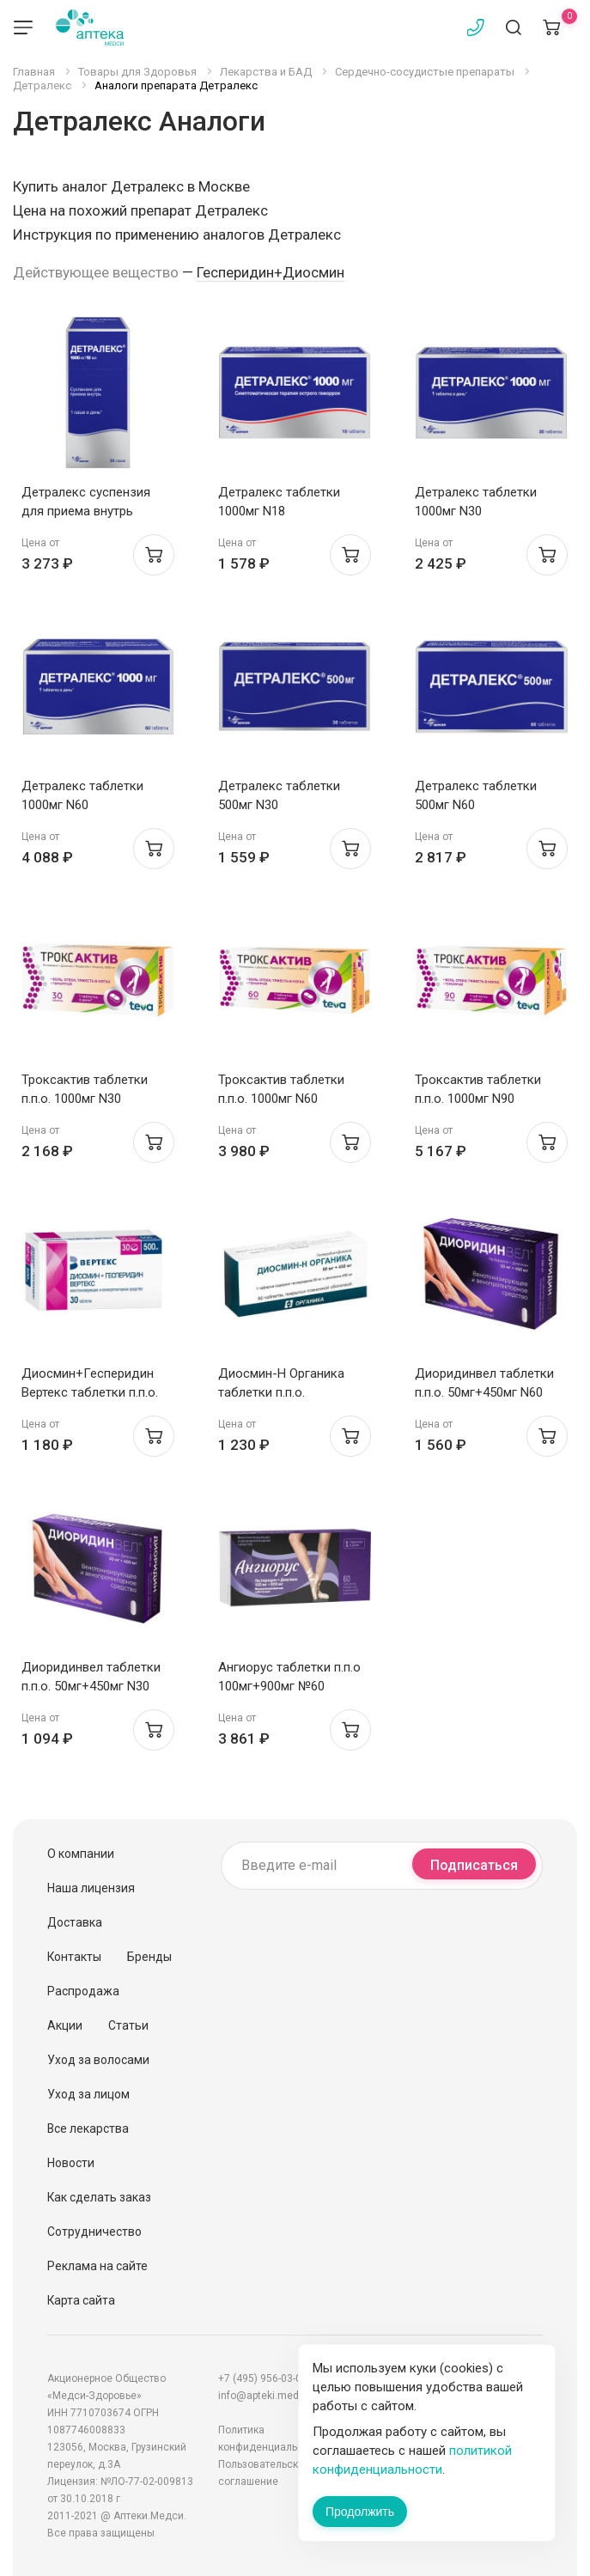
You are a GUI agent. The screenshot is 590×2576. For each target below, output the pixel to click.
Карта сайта (81, 2300)
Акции (64, 2025)
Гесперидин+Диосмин (270, 272)
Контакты (74, 1957)
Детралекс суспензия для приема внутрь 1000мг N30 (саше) (85, 511)
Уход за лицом (88, 2094)
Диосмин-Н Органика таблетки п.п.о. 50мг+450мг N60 (281, 1392)
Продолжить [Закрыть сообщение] (359, 2511)
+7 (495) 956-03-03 (262, 2378)
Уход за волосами (98, 2060)
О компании (80, 1853)
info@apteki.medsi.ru (268, 2396)
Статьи (128, 2025)
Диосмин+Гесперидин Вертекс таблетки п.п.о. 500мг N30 (89, 1392)
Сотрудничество (94, 2231)
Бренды (149, 1957)
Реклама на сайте (97, 2266)
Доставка (74, 1922)
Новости (70, 2163)
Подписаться (474, 1865)
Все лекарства (88, 2128)
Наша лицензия (91, 1888)
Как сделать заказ (99, 2197)
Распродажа (83, 1991)
